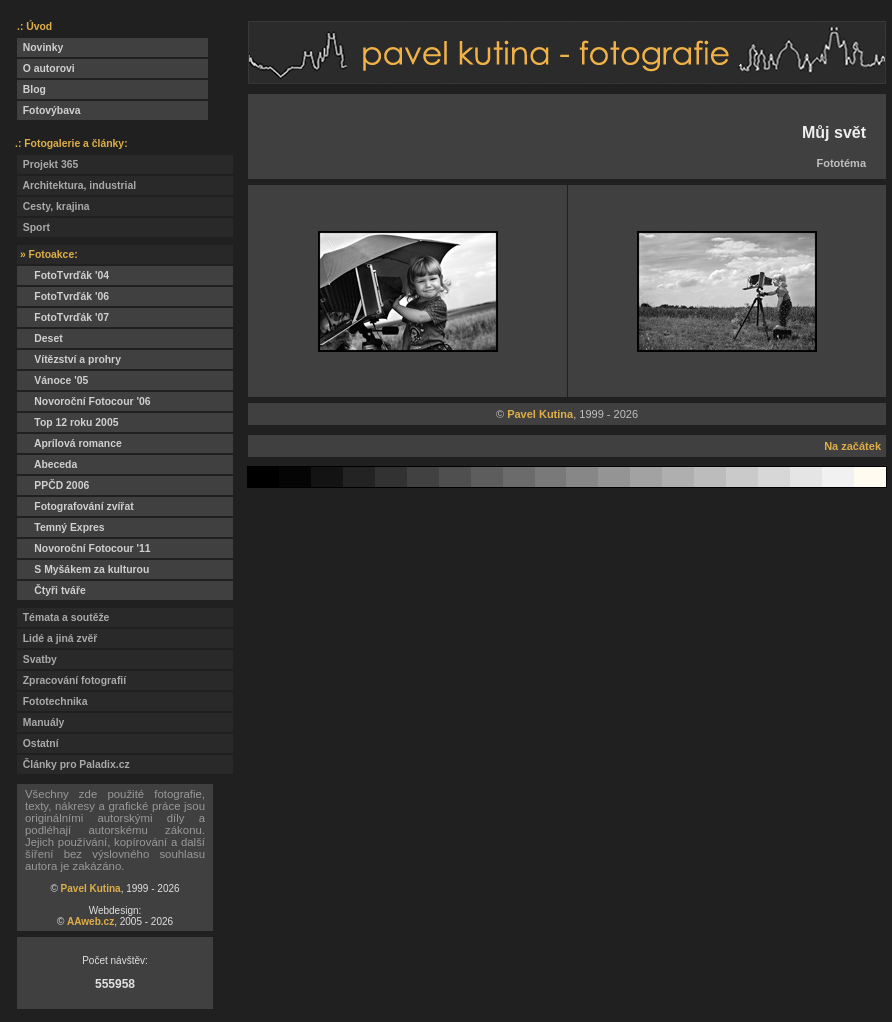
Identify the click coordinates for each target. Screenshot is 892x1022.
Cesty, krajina (53, 206)
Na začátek (852, 446)
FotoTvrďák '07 (63, 317)
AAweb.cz (90, 921)
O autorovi (46, 68)
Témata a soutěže (63, 617)
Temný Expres (61, 527)
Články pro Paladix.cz (73, 764)
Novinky (40, 47)
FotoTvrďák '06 (63, 296)
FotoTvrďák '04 (63, 275)
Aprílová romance (69, 443)
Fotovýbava (49, 110)
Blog (31, 89)
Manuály (40, 722)
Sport (33, 227)
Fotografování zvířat (75, 506)
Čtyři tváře (51, 590)
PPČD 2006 (53, 485)
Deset (40, 338)
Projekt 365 (47, 164)
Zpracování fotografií (71, 680)
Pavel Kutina (91, 888)
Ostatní (38, 743)
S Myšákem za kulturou (83, 569)
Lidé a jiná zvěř (57, 638)
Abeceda (47, 464)
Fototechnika (52, 701)
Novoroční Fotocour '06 (84, 401)
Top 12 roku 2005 (67, 422)
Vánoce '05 (52, 380)
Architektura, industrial (76, 185)
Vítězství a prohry (69, 359)
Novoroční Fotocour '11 (84, 548)
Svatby (37, 659)
